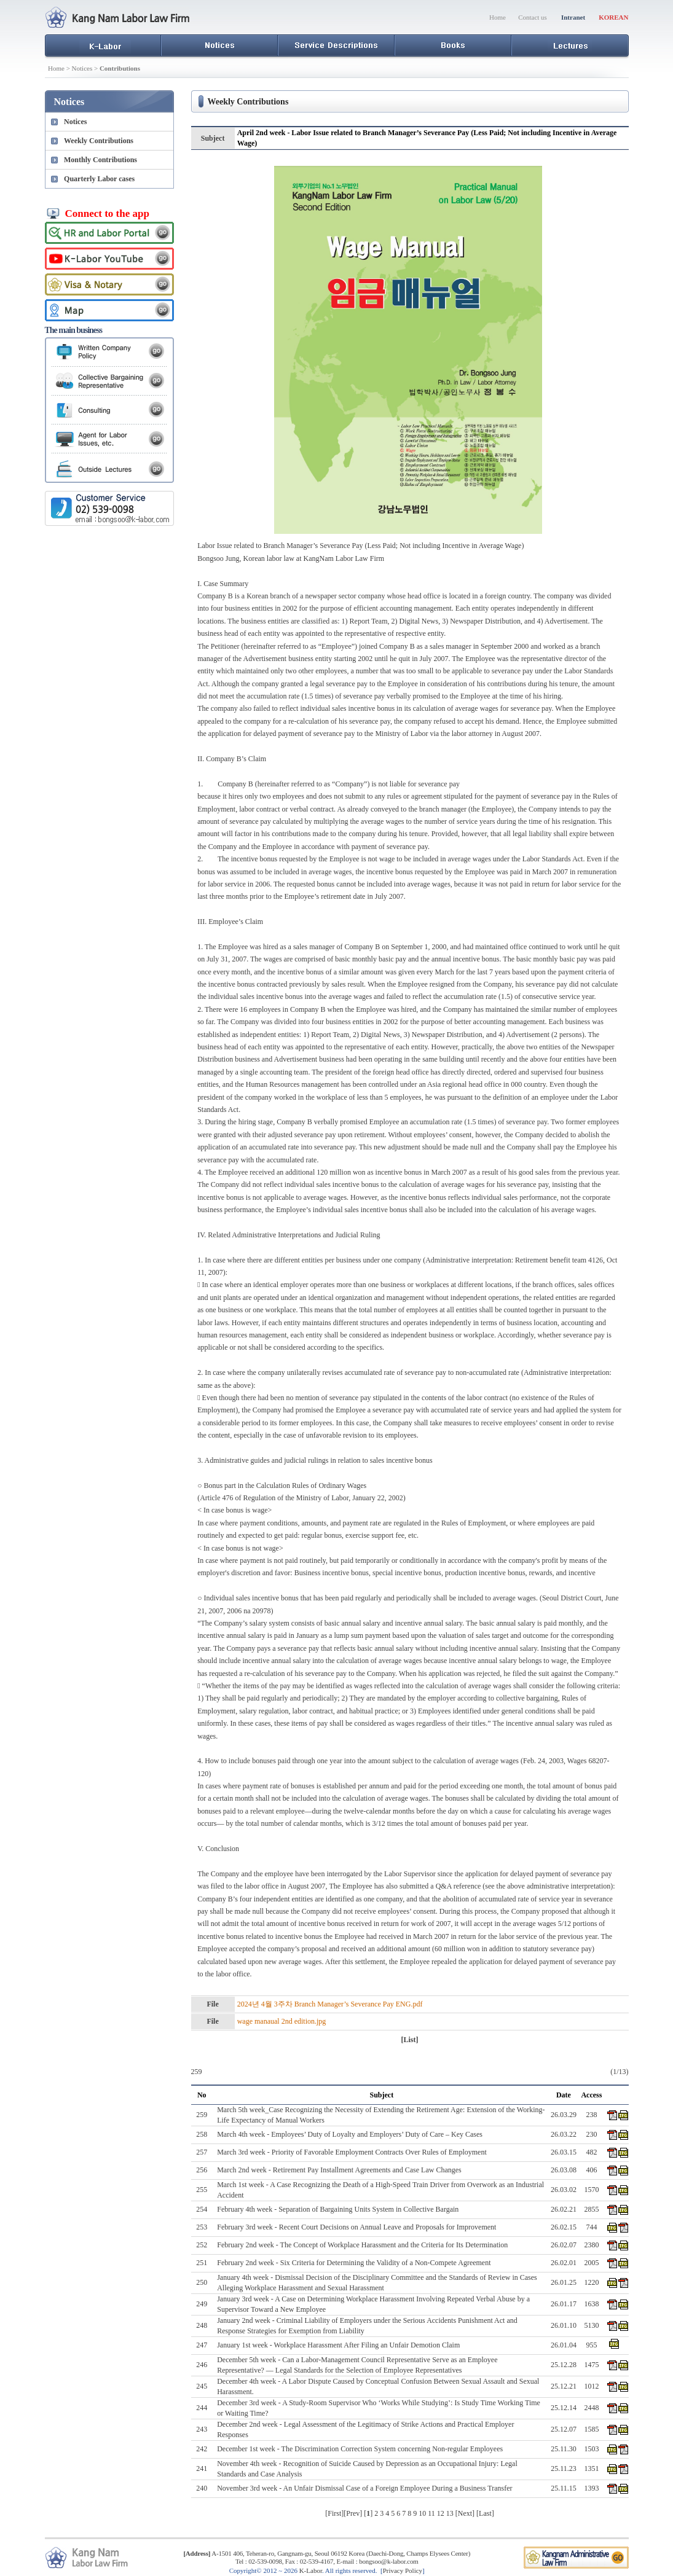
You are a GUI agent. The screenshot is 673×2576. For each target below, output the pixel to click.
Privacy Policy (402, 2570)
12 (440, 2513)
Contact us (532, 17)
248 (201, 2325)
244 (201, 2407)
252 (201, 2245)
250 (201, 2282)
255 (201, 2189)
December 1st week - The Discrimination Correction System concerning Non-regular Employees (360, 2449)
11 (431, 2513)
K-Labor (310, 2570)
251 (201, 2262)
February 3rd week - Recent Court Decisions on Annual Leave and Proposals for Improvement (356, 2227)
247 (201, 2345)
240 (201, 2488)
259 (201, 2114)
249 (201, 2304)
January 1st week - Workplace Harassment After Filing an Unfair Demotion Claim (338, 2345)
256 (201, 2170)
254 (201, 2209)
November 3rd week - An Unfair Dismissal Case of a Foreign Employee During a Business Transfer (364, 2488)
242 (201, 2449)
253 (201, 2227)
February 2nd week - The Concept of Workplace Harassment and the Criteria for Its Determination (362, 2245)
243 (201, 2429)
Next (465, 2513)
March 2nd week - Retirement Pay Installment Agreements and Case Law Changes (339, 2170)
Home (497, 17)
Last (485, 2513)
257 (201, 2152)
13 (450, 2513)
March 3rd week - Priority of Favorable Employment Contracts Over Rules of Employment (352, 2152)
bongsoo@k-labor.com (388, 2561)
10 (422, 2513)
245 (201, 2386)
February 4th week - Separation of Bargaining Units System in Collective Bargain (338, 2209)
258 (201, 2134)
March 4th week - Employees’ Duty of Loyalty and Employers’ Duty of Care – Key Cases (349, 2134)
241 (201, 2468)
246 (201, 2364)
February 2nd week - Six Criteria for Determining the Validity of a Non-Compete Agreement (353, 2262)
